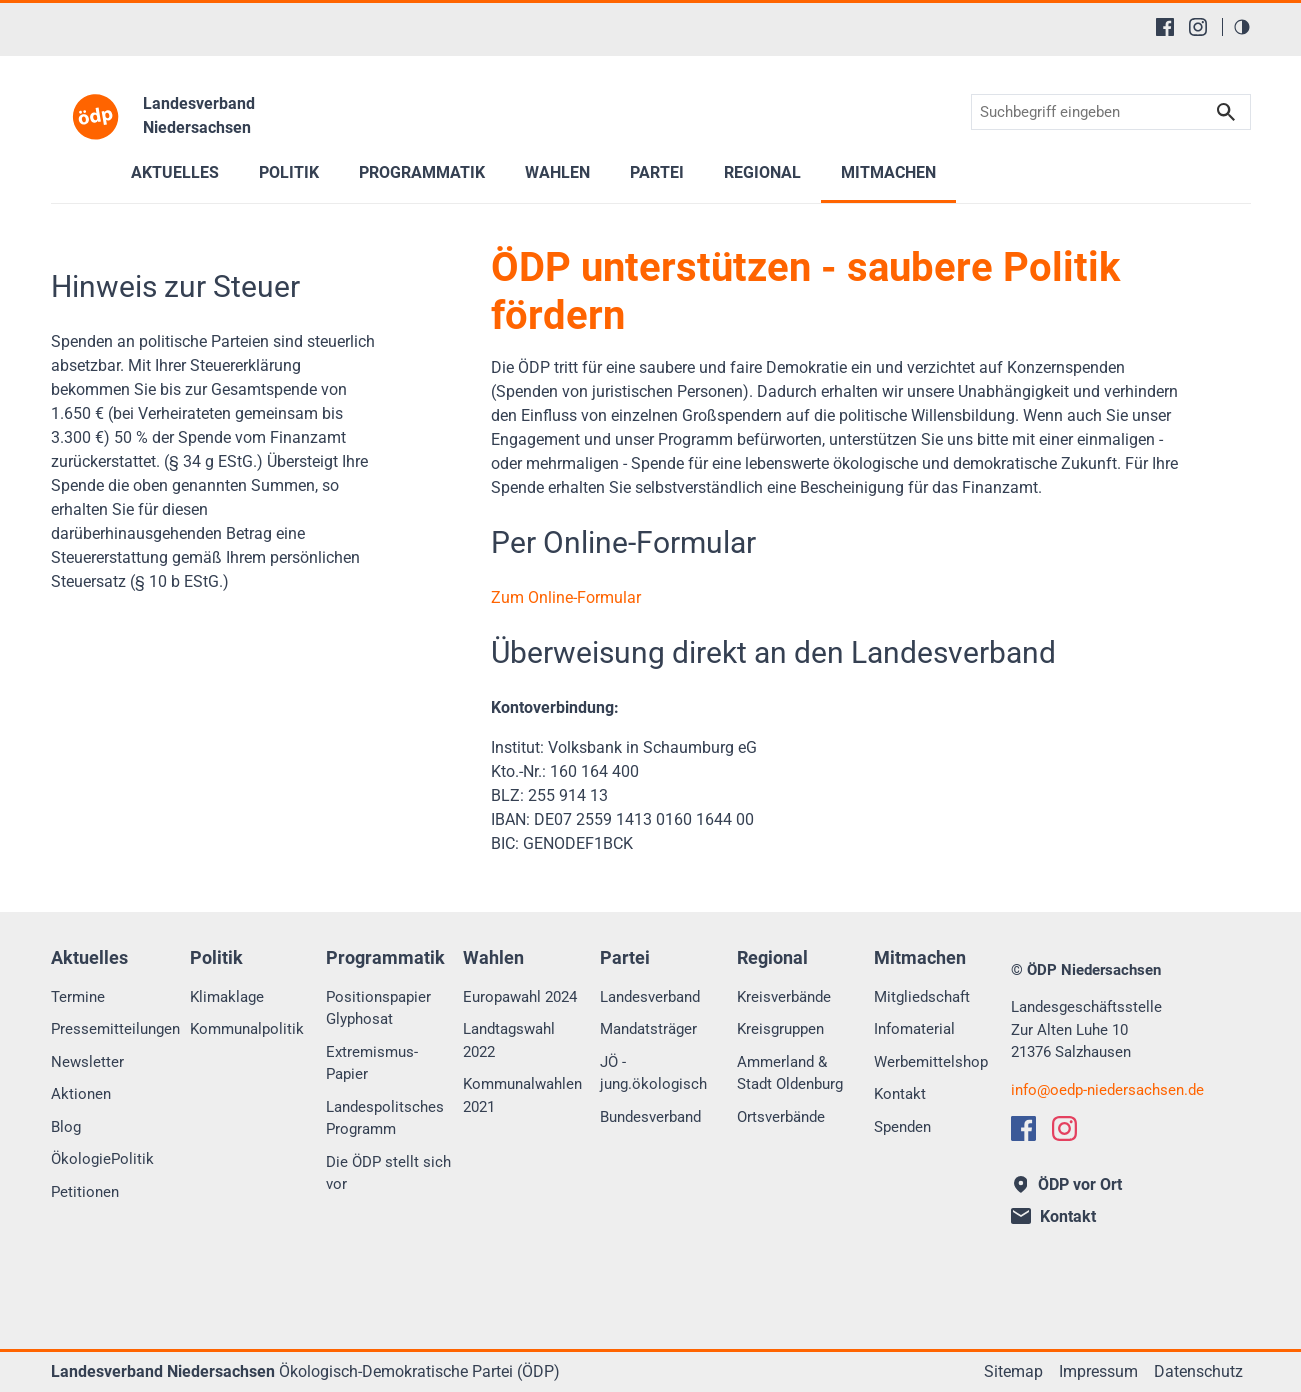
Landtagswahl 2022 (509, 1040)
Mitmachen (888, 172)
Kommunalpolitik (247, 1029)
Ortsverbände (781, 1117)
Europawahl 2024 (520, 997)
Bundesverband (650, 1117)
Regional (762, 172)
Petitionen (85, 1192)
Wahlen (557, 172)
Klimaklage (227, 997)
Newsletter (87, 1062)
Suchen (1226, 112)
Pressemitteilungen (115, 1029)
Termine (78, 997)
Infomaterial (914, 1029)
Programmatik (422, 172)
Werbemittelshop (931, 1062)
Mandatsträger (648, 1029)
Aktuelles (175, 172)
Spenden (902, 1127)
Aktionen (81, 1094)
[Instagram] (1198, 27)
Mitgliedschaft (922, 997)
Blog (66, 1127)
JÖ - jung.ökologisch (653, 1073)
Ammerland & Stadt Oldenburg (790, 1073)
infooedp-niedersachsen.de (1107, 1090)
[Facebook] (1165, 27)
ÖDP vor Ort (1068, 1184)
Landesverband (650, 997)
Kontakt (900, 1094)
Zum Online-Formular (566, 597)
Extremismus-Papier (372, 1063)
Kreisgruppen (780, 1029)
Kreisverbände (784, 997)
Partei (657, 172)
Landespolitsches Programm (385, 1118)
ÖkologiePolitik (102, 1159)
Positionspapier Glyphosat (378, 1008)
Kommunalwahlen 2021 (522, 1095)
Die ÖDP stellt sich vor (388, 1173)
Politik (289, 172)
